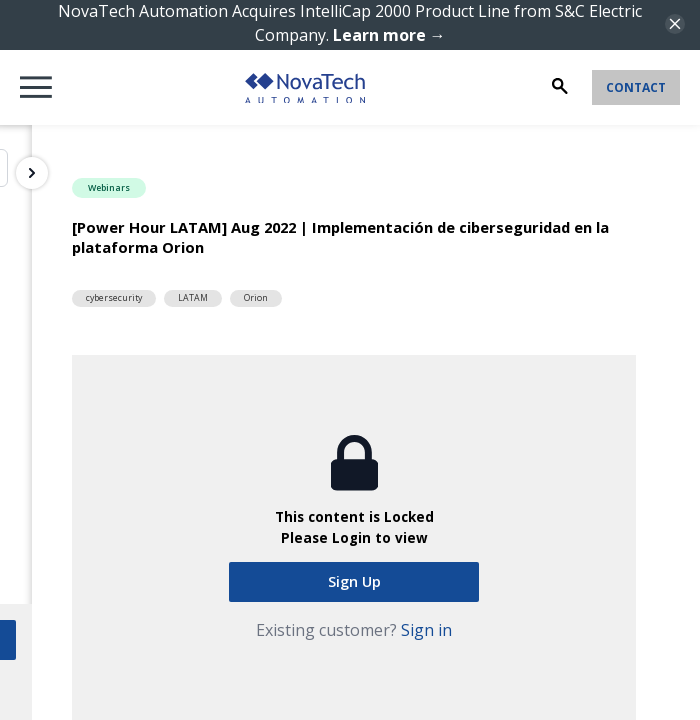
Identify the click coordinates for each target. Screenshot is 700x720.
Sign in (426, 630)
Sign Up (354, 581)
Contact (636, 87)
